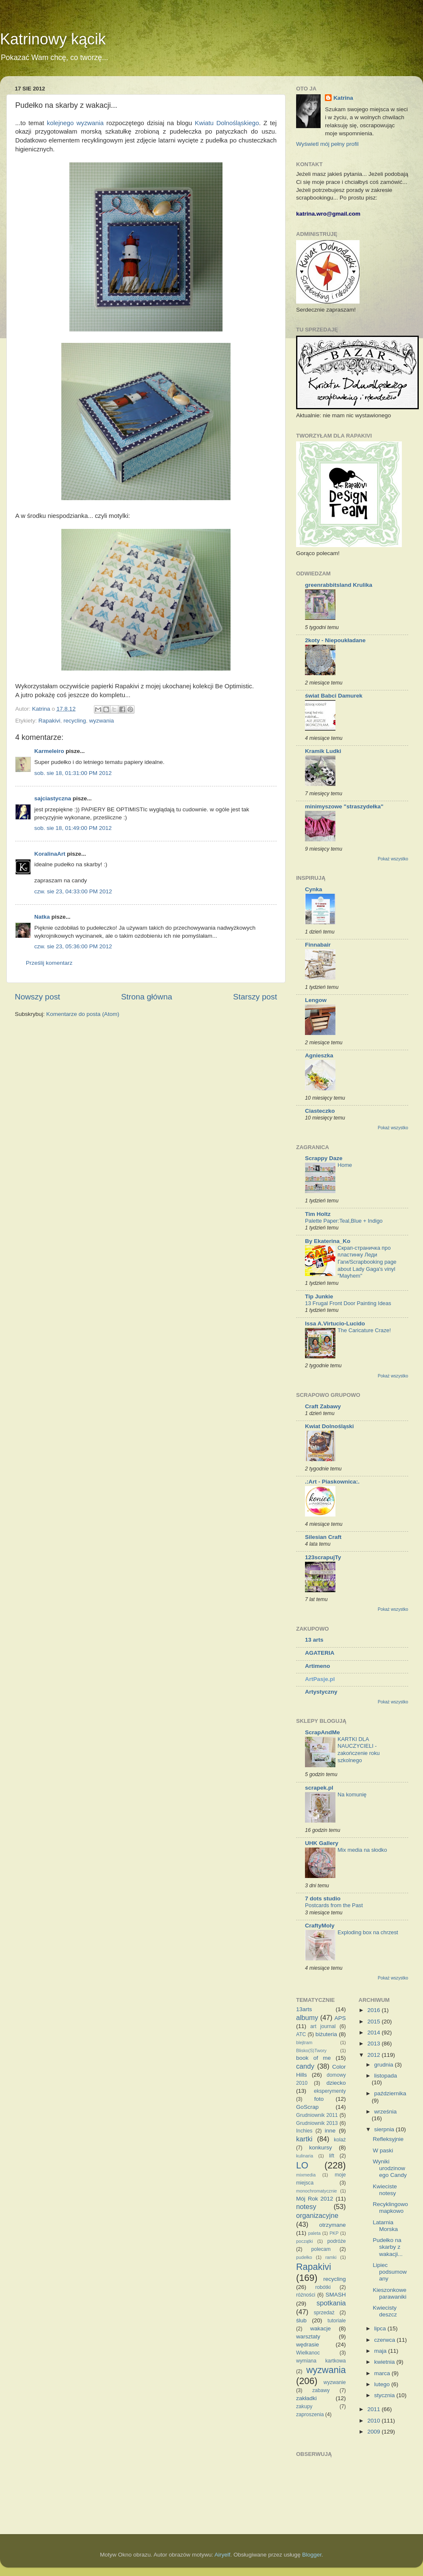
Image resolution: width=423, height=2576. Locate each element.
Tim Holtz (318, 1214)
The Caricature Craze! (364, 1330)
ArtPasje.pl (320, 1679)
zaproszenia (310, 2414)
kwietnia (385, 2362)
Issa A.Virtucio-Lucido (335, 1323)
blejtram (304, 2042)
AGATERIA (320, 1653)
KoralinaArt (50, 854)
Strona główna (146, 996)
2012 (374, 2055)
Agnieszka (319, 1055)
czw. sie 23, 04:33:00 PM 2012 (73, 891)
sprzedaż (324, 2313)
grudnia (384, 2064)
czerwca (385, 2340)
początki (304, 2241)
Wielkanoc (308, 2353)
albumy (307, 2017)
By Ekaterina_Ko (327, 1241)
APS (340, 2018)
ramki (330, 2257)
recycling (74, 720)
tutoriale (336, 2321)
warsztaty (308, 2336)
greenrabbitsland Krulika (338, 585)
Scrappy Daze (324, 1158)
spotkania (331, 2303)
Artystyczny (321, 1692)
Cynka (313, 889)
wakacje (320, 2328)
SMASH (336, 2294)
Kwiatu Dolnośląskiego (227, 123)
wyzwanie (335, 2382)
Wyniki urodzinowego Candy (390, 2168)
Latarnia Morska (385, 2225)
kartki (304, 2139)
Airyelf (222, 2554)
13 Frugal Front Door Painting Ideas (348, 1303)
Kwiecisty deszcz (385, 2311)
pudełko (304, 2257)
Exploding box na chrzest (368, 1932)
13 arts (314, 1640)
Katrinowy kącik (53, 39)
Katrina (343, 98)
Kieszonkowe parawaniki (390, 2293)
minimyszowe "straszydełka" (344, 806)
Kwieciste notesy (385, 2189)
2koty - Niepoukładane (335, 640)
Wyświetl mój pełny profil (327, 144)
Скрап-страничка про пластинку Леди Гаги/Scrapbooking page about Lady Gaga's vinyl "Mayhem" (367, 1262)
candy (305, 2066)
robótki (322, 2287)
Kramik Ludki (323, 751)
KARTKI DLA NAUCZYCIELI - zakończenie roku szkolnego (359, 1749)
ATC (301, 2034)
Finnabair (318, 945)
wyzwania (101, 720)
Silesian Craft (323, 1537)
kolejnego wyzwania (75, 123)
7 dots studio (323, 1898)
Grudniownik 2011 (317, 2115)
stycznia (385, 2395)
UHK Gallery (321, 1843)
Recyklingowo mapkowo (390, 2207)
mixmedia (306, 2174)
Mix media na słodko (362, 1850)
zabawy (321, 2390)
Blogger (311, 2554)
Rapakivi (49, 720)
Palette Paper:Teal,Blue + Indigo (343, 1221)
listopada (385, 2075)
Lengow (316, 1000)
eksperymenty (330, 2091)
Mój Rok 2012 (314, 2198)
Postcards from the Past (334, 1905)
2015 (374, 2021)
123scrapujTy (323, 1557)
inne (330, 2130)
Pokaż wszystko (393, 859)
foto (319, 2099)
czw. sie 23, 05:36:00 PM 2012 (73, 946)
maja (381, 2351)
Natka (42, 917)
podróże (336, 2241)
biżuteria (326, 2034)
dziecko (336, 2083)
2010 (374, 2420)
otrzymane (332, 2225)
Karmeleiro (49, 751)
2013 (374, 2043)
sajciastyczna (52, 798)
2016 (374, 2010)
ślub (301, 2320)
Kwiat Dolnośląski (329, 1426)
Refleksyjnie (388, 2139)
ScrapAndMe (322, 1732)
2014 (374, 2032)
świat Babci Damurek (334, 696)
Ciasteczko (320, 1111)
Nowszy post (37, 996)
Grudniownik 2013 (317, 2123)
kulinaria (304, 2155)
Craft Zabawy (323, 1406)
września (385, 2111)
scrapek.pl (319, 1788)
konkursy (320, 2147)
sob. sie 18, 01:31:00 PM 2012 (73, 773)
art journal (323, 2026)
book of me (313, 2058)
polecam (321, 2249)
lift (331, 2156)
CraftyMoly (320, 1925)
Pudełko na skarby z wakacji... (388, 2247)
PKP (334, 2233)
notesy (306, 2206)
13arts (304, 2009)
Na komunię (352, 1794)
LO (302, 2165)
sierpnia (385, 2129)
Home (345, 1165)
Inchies (304, 2131)
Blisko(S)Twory (311, 2050)
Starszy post (255, 996)
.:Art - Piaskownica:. (332, 1481)
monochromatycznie (316, 2190)
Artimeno (317, 1666)
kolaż (340, 2140)
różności (305, 2295)
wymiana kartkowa (321, 2361)
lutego (383, 2384)
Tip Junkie (319, 1296)
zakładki (306, 2398)
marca (383, 2373)
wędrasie (307, 2344)
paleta (314, 2233)
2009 (374, 2431)
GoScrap (307, 2107)
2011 (374, 2409)
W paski (383, 2150)
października (390, 2093)
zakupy (304, 2406)
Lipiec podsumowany (390, 2272)
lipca (381, 2328)
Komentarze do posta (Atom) (82, 1014)
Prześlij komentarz (49, 963)
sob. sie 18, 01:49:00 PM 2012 (73, 828)
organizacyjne (317, 2215)
